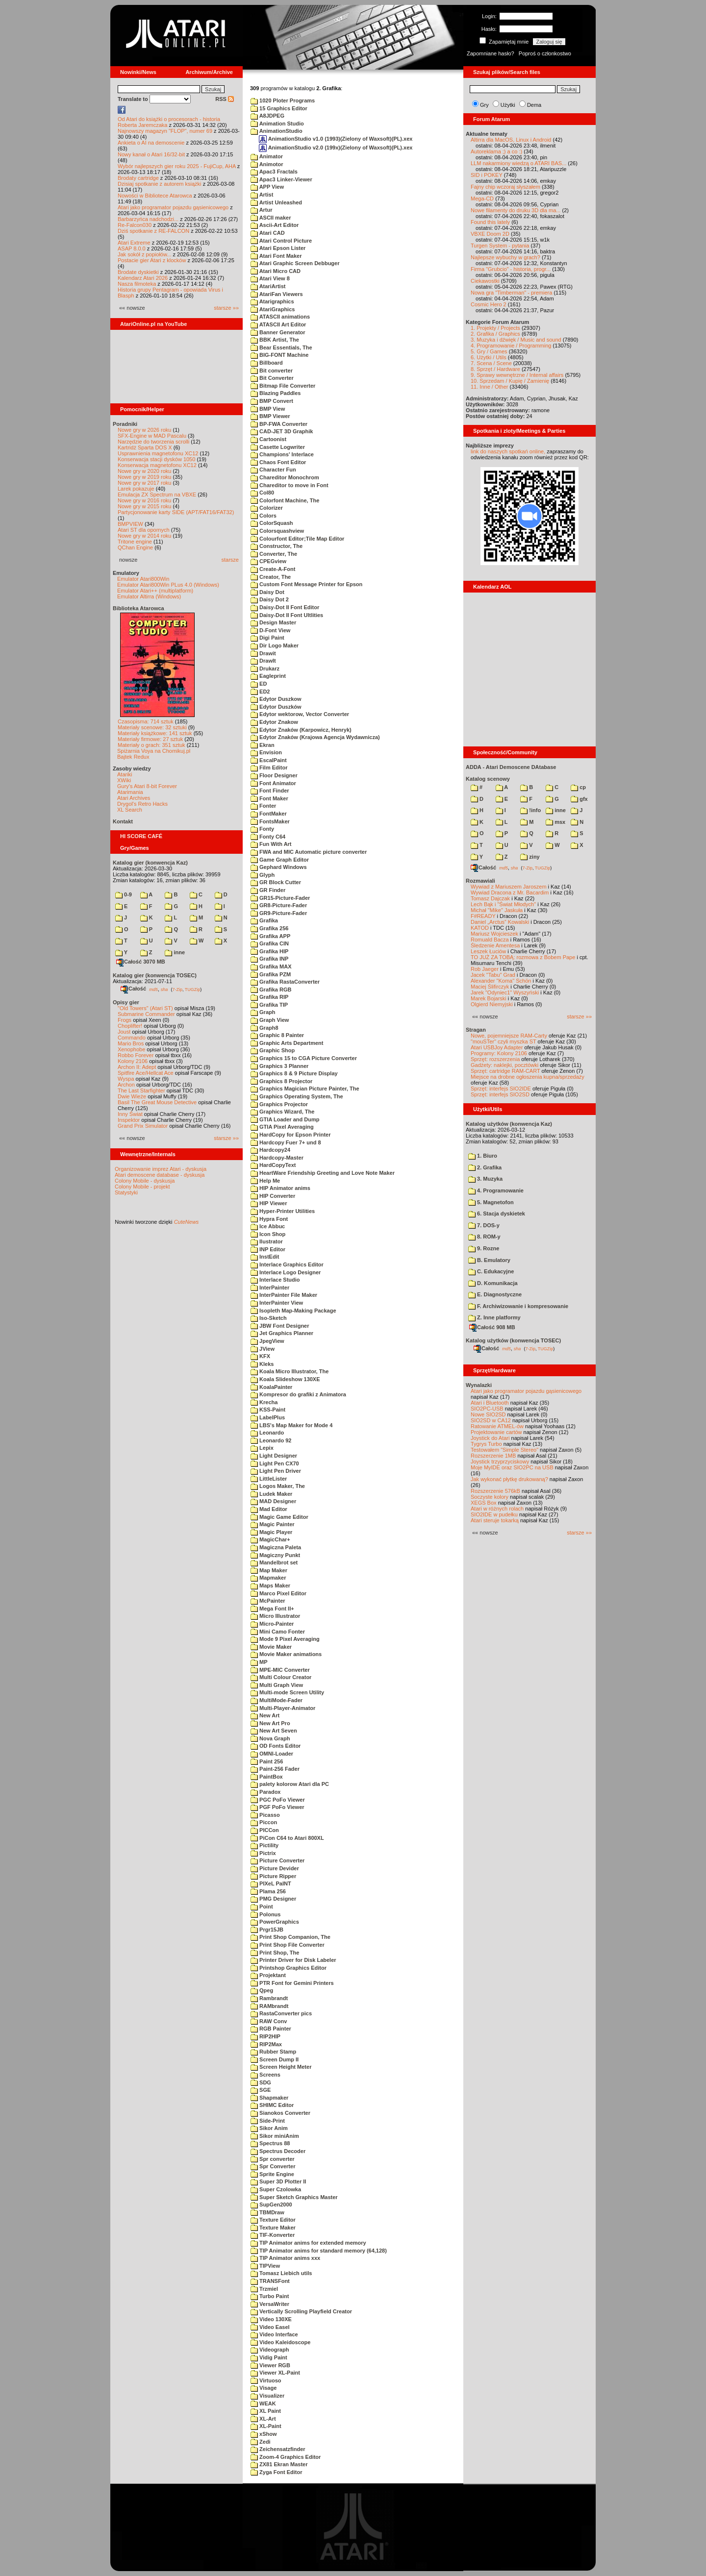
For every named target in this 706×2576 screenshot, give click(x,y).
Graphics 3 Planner (279, 1066)
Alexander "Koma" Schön (501, 981)
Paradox (265, 1792)
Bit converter (272, 370)
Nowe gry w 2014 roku (144, 536)
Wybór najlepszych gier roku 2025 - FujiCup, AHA (177, 166)
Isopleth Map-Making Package (293, 1310)
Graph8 (264, 1028)
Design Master (273, 622)
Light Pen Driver (276, 1471)
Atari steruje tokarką (495, 1520)
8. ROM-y (484, 1236)
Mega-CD (482, 198)
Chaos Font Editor (278, 462)
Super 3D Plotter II (278, 2181)
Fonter (263, 806)
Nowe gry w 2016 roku (144, 500)
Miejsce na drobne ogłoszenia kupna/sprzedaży (527, 1077)
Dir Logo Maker (275, 645)
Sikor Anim (269, 2128)
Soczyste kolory (489, 1497)
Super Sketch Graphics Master (294, 2197)
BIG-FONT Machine (279, 355)
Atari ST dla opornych (144, 530)
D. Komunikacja (493, 1283)
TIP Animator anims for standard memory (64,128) (319, 2251)
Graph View (270, 1020)
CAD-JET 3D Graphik (282, 431)
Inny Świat (130, 1114)
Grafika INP (269, 959)
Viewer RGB (270, 2365)
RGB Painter (271, 2028)
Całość (133, 988)
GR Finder (268, 890)
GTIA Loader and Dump (285, 1119)
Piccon (264, 1822)
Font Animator (273, 783)
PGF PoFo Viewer (277, 1807)
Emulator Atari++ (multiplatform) (155, 591)
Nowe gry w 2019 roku (144, 477)
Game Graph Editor (280, 860)
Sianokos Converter (280, 2113)
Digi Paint (267, 638)
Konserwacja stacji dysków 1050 (156, 459)
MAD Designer (273, 1501)
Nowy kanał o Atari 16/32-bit (151, 154)
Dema (534, 105)
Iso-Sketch (269, 1318)
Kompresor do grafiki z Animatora (298, 1394)
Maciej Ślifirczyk (490, 987)
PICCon (265, 1830)
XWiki (124, 780)
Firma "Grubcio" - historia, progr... (511, 269)
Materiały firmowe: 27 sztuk (150, 739)
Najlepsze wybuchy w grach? (505, 257)
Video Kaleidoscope (280, 2342)
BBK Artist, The (275, 340)
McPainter (268, 1601)
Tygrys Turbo (486, 1444)
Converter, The (274, 554)
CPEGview (268, 561)
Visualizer (267, 2396)
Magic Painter (273, 1524)
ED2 (260, 691)
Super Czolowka (276, 2189)
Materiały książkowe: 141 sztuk (155, 733)
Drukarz (265, 668)
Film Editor (269, 767)
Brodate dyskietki (138, 272)
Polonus (265, 1914)
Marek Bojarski (488, 998)
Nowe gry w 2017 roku (144, 483)
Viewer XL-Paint (275, 2373)
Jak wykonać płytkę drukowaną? (509, 1479)
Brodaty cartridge (138, 178)
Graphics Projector (279, 1104)
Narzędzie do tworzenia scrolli (153, 442)
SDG (261, 2082)
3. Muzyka (485, 1179)
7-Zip (177, 989)
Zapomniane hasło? (490, 53)
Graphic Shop (273, 1050)
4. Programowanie (496, 1190)
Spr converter (273, 2159)
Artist (262, 195)
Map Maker (269, 1570)
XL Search (129, 810)
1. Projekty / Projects (495, 328)
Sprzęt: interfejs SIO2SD (500, 1094)
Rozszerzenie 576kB (495, 1491)
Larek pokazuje (136, 489)
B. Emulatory (489, 1260)
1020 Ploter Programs (283, 100)
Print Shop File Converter (288, 1945)
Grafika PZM (271, 974)
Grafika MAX (271, 966)
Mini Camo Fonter (278, 1632)
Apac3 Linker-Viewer (281, 179)
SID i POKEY (487, 175)
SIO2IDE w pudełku (494, 1514)
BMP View (268, 409)
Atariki (124, 774)
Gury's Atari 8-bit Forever (147, 786)
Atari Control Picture (281, 241)
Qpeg (262, 1990)
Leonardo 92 (271, 1440)
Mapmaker (268, 1578)
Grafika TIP (269, 1005)
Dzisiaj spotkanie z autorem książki (160, 184)
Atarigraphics (272, 301)
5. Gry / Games (489, 351)
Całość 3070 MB (140, 962)
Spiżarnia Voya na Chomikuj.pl (153, 751)
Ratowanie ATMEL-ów (497, 1426)
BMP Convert (272, 401)
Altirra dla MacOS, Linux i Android (511, 140)
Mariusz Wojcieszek (494, 934)
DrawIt (263, 661)
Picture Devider (275, 1868)
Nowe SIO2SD (488, 1414)
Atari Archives (133, 798)
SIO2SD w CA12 (491, 1420)
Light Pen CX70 (275, 1463)
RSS (224, 99)
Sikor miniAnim (275, 2136)
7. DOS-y (484, 1225)
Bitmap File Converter (283, 386)
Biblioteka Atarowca (138, 608)
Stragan (476, 1030)
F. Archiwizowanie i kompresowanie (518, 1306)
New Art (265, 1715)
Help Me (265, 1181)
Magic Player (271, 1532)
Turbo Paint (270, 2296)
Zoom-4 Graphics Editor (286, 2457)
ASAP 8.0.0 (132, 248)
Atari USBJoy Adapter (497, 1047)
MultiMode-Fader (277, 1700)
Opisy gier (126, 1002)
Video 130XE (271, 2319)
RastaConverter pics (281, 2013)
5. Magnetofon (491, 1202)
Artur (262, 210)
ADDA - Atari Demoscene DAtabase (511, 767)
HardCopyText (273, 1165)
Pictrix (263, 1853)
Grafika (264, 920)
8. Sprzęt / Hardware (495, 369)
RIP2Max (266, 2044)
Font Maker (269, 798)
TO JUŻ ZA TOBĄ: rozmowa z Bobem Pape (523, 957)
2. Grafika (485, 1167)
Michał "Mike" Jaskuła (497, 910)
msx (555, 822)
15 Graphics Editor (279, 108)
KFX (260, 1356)
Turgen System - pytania (500, 245)
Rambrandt (269, 1998)
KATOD (480, 928)
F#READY (483, 916)
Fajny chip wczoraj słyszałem (505, 187)
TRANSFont (270, 2281)
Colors (264, 516)
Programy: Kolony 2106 (499, 1053)
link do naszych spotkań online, (508, 451)
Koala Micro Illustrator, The (289, 1371)
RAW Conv (269, 2021)
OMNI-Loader (272, 1754)
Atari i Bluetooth (490, 1403)
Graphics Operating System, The (297, 1096)
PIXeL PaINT (271, 1883)
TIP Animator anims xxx (285, 2258)
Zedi (261, 2442)
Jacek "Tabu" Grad (493, 975)
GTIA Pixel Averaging (282, 1127)
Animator (267, 156)
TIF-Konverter (273, 2235)
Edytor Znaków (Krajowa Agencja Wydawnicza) (315, 737)
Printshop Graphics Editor (289, 1968)
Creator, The (271, 577)
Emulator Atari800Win (143, 579)
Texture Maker (273, 2227)
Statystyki (126, 1192)
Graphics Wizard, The (282, 1112)
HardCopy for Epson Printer (291, 1135)
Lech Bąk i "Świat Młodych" (503, 904)
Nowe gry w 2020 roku (144, 471)
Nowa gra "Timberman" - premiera (511, 293)
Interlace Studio (275, 1280)
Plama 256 (268, 1891)
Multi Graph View (277, 1685)
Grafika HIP (269, 951)
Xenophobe (131, 1049)
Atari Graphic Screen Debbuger (295, 263)
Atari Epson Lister (278, 248)
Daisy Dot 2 (270, 599)
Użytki (508, 105)
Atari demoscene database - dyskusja (159, 1175)
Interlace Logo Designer (286, 1272)
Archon (126, 1085)
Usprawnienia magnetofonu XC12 (158, 453)
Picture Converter (277, 1860)
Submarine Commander (146, 1014)
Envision (266, 752)
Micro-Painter (272, 1624)
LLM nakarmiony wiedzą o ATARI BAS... (518, 163)
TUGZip (193, 989)
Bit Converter (272, 378)
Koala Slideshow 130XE (285, 1379)
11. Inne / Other (489, 387)
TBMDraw (267, 2212)
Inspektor (129, 1120)
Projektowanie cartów (496, 1432)
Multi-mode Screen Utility (287, 1692)
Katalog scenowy (488, 779)
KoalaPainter (271, 1387)
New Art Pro (270, 1723)
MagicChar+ (270, 1539)
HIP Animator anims (280, 1188)
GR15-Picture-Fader (280, 898)
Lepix (262, 1448)
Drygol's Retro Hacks (142, 804)
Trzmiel (264, 2289)
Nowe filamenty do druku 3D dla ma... (515, 210)
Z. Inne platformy (494, 1317)
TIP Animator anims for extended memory (308, 2243)
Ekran (263, 745)
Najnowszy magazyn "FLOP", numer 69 (165, 131)
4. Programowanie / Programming (511, 345)
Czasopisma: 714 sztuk (146, 721)
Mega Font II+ (272, 1608)
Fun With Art (271, 844)
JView (263, 1349)
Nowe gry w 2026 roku (144, 430)
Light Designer (274, 1456)
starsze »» (226, 308)
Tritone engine (135, 542)
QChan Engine (135, 547)
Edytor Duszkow (276, 699)
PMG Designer (273, 1899)
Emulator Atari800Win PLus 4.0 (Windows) (168, 585)
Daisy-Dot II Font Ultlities (287, 615)
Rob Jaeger (485, 969)
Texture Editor (273, 2220)
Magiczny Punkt (275, 1555)
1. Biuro (482, 1156)
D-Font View (270, 630)
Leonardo (267, 1433)
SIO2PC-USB (487, 1409)
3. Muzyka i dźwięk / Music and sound (516, 340)
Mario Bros (131, 1043)
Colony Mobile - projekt (142, 1186)
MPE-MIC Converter (280, 1670)
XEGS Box (484, 1503)
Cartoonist (268, 439)
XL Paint (266, 2411)
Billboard (267, 363)
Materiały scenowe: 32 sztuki (152, 727)
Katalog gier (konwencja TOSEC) (155, 975)
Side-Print (268, 2121)
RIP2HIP (265, 2036)
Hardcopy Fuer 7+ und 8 (286, 1142)
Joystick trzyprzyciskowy (500, 1461)
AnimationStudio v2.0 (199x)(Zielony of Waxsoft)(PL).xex (335, 147)
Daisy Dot (267, 592)
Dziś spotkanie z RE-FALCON (153, 231)
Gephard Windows (279, 867)
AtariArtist (268, 286)
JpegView (267, 1341)
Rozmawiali (480, 881)
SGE (261, 2090)
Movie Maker (271, 1647)
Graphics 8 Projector (281, 1081)
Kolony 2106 (133, 1061)
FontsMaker (270, 821)
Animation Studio (277, 123)
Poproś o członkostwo (545, 53)
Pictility (264, 1845)
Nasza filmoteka (137, 284)
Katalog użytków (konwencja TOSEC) (513, 1340)
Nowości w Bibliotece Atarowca (155, 195)
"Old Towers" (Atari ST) (145, 1008)
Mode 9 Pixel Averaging (285, 1639)
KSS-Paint (268, 1409)
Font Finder (270, 790)
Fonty (262, 829)
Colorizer (267, 508)
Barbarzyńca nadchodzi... (148, 219)
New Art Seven (274, 1731)
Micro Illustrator (275, 1616)
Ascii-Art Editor (275, 225)
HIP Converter (273, 1196)
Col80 (262, 492)
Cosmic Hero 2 (488, 304)
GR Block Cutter (276, 882)
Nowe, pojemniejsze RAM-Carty (509, 1036)
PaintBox (267, 1777)
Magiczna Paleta (276, 1547)
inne (175, 952)
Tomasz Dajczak (490, 898)
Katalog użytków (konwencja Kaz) (509, 1124)
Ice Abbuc (268, 1226)
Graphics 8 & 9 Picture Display (294, 1073)
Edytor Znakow (274, 722)
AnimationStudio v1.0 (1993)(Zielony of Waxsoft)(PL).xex (335, 139)
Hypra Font (269, 1219)
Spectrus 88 (270, 2143)
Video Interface (274, 2334)
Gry (484, 105)
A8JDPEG (267, 116)
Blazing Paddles (276, 393)
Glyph (263, 875)
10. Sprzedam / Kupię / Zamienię (510, 381)
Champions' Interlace (282, 454)
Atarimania (130, 792)
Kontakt (123, 821)
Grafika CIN (270, 943)
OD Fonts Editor (276, 1746)
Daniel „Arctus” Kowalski (500, 922)
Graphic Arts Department (287, 1043)
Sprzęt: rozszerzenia (495, 1059)
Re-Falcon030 (134, 225)
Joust (124, 1032)
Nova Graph (270, 1738)
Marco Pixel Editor (278, 1593)
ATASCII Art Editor (278, 324)
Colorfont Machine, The (285, 500)
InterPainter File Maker (284, 1295)
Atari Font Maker (276, 256)
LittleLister (269, 1479)
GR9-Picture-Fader (279, 913)
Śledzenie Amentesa (495, 945)
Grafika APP (270, 936)
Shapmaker (269, 2098)
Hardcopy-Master (277, 1158)
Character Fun (273, 469)
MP (259, 1662)
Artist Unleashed (276, 202)
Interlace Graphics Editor (287, 1264)
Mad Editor (269, 1509)
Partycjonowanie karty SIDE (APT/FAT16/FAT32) (176, 512)
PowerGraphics (275, 1922)
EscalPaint (269, 760)
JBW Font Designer (280, 1326)
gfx (579, 799)
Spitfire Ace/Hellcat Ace (146, 1073)
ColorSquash (272, 523)
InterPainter (270, 1287)
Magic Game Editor (279, 1517)
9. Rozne (483, 1248)
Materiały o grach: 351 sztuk (151, 745)
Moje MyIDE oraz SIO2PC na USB (512, 1467)
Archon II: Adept (137, 1067)
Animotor (267, 164)
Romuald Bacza (490, 939)
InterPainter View (277, 1303)
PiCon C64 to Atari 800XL (287, 1838)
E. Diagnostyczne (495, 1294)
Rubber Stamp (273, 2052)
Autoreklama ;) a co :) (496, 151)
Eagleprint (268, 676)
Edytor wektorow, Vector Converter (300, 714)
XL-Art (263, 2419)
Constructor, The (277, 546)
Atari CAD (268, 233)
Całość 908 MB (492, 1327)
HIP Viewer (269, 1203)
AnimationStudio (277, 131)
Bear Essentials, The (281, 347)
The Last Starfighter (141, 1090)
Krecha (264, 1402)
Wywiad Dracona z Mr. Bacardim (510, 892)
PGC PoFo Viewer (278, 1800)
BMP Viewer (270, 416)
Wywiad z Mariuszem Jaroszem (509, 887)
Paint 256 (267, 1761)
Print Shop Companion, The (290, 1937)
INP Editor (268, 1249)
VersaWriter (270, 2304)
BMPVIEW (130, 524)
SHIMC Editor (272, 2105)
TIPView (265, 2266)
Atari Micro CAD (276, 271)
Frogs (124, 1020)
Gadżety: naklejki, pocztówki (504, 1065)
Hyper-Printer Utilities (283, 1211)
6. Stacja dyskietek (496, 1213)
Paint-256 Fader (275, 1769)
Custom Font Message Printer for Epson (306, 584)
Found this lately (490, 222)
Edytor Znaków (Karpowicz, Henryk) (301, 730)
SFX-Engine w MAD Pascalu (152, 436)
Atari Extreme (134, 243)
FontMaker (269, 814)
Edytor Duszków (276, 707)
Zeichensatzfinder (278, 2449)
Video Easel (270, 2327)
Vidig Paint (269, 2357)
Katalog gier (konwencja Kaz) (150, 863)
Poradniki (125, 424)
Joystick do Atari (490, 1438)
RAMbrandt (269, 2006)
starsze (230, 560)
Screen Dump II (275, 2059)
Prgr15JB (267, 1929)
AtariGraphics (273, 309)
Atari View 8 (270, 278)
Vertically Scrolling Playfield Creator (301, 2311)
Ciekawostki (485, 281)
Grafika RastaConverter (285, 982)
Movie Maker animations (286, 1654)
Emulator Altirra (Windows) (149, 596)
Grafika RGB (271, 989)
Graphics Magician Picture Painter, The (305, 1088)
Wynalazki (479, 1385)
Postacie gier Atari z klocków (152, 260)
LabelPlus (268, 1417)
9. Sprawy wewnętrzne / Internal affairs (517, 375)
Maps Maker (270, 1585)
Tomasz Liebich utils (281, 2273)
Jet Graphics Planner (282, 1333)
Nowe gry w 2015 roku (144, 506)
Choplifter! (130, 1026)
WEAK (263, 2403)
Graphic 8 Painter (277, 1035)
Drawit (263, 653)
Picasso (265, 1815)
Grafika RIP (269, 997)
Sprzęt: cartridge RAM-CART (505, 1071)
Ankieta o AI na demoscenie (151, 143)
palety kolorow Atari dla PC (290, 1784)
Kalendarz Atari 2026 (143, 278)
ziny (529, 857)
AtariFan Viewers (277, 294)
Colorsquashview (277, 531)
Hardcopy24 (270, 1150)
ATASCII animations (280, 317)
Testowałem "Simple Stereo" (504, 1450)
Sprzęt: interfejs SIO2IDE (501, 1088)
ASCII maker (271, 218)
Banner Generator (278, 332)
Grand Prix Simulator (143, 1126)
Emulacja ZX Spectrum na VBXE (157, 494)
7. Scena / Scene (491, 363)
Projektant (268, 1975)
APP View (267, 187)
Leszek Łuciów (488, 951)
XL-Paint (266, 2426)
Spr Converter (273, 2166)
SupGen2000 (271, 2204)
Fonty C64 (268, 837)
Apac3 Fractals (274, 171)
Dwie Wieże (132, 1096)
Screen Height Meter (281, 2067)
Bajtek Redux (133, 757)
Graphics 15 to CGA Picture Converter (304, 1058)
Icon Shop (268, 1234)
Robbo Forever (135, 1055)
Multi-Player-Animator (283, 1708)
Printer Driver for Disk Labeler (293, 1960)
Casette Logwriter (278, 447)
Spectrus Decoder (278, 2151)
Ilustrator (267, 1241)
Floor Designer (274, 775)
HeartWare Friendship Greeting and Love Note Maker (323, 1173)
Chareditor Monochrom (285, 477)
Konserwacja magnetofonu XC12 (157, 465)
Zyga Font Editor (276, 2472)
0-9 (123, 894)
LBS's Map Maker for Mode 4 (291, 1425)
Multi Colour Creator (281, 1677)
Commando (132, 1037)
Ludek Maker (271, 1494)
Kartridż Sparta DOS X (145, 447)
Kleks (262, 1364)
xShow (264, 2434)
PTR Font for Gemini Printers (292, 1983)
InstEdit (265, 1257)
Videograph (270, 2350)
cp (578, 787)
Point (262, 1906)
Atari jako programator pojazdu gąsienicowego (173, 207)
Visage (264, 2388)
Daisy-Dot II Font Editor (285, 607)
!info (530, 810)
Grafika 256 (269, 928)
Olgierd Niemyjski (492, 1004)
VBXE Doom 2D (490, 234)
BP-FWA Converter (279, 424)
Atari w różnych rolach (497, 1508)
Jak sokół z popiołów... (144, 254)
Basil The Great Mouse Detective (157, 1102)
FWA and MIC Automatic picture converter (309, 852)
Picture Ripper (273, 1876)
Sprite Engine (272, 2174)
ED (259, 684)
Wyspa (126, 1079)
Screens (265, 2075)
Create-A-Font (273, 569)
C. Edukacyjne (491, 1271)
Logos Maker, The (278, 1486)
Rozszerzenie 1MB (493, 1456)
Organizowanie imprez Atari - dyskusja (160, 1169)
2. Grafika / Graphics (495, 334)
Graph (263, 1012)
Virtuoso (266, 2380)
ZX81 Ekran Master (279, 2464)
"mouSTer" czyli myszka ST (503, 1041)
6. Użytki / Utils (488, 357)
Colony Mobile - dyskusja (145, 1181)
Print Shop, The (275, 1953)
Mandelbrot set (274, 1562)
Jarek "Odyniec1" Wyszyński (505, 992)
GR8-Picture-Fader (279, 905)
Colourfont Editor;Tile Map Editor (297, 539)
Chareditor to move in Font (289, 485)
